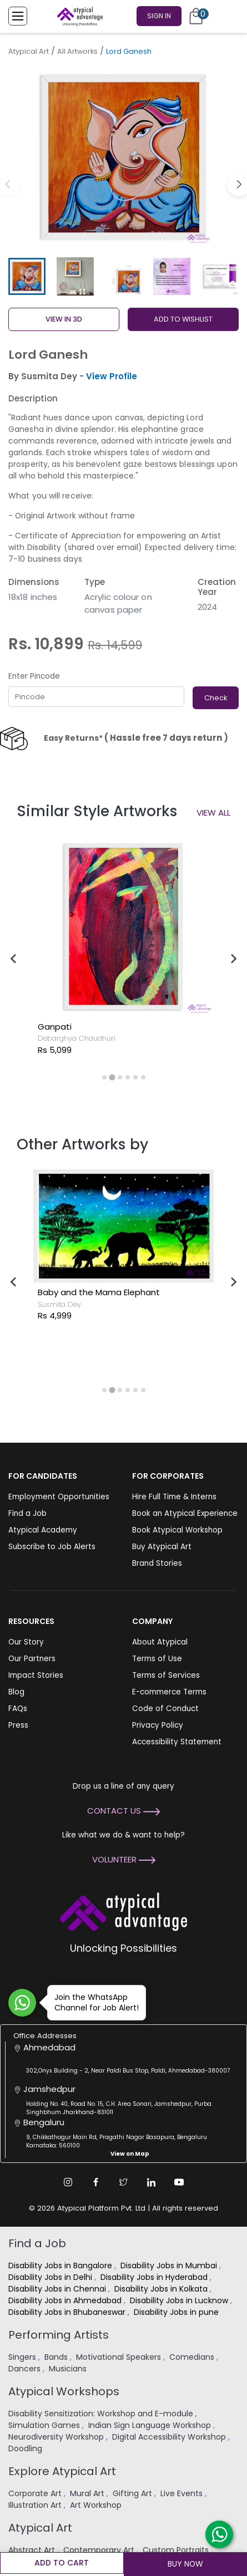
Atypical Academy (42, 1530)
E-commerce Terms (169, 1692)
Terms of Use (157, 1658)
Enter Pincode (34, 676)
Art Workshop (97, 2505)
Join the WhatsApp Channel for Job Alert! (93, 2002)
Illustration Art (36, 2505)
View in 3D (64, 319)
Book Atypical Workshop (177, 1530)
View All (213, 812)
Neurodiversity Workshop (57, 2436)
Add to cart (61, 2562)
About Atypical (160, 1642)
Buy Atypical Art (161, 1546)
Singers (23, 2357)
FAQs (17, 1708)
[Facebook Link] (96, 2182)
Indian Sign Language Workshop (150, 2425)
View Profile (111, 376)
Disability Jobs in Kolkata (162, 2288)
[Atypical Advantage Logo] (123, 1911)
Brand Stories (157, 1563)
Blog (16, 1692)
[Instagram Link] (68, 2182)
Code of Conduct (165, 1708)
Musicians (69, 2368)
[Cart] (196, 16)
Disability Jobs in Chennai (58, 2288)
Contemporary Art (100, 2549)
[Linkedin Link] (151, 2182)
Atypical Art (28, 51)
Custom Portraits (177, 2549)
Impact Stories (35, 1675)
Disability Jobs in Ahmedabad (66, 2300)
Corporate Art (36, 2493)
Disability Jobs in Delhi (51, 2277)
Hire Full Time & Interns (174, 1496)
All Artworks (77, 51)
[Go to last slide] (14, 958)
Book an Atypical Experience (185, 1513)
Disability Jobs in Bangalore (61, 2265)
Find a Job (27, 1513)
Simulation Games (45, 2425)
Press (18, 1725)
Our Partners (32, 1658)
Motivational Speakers (119, 2357)
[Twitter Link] (124, 2182)
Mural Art (88, 2493)
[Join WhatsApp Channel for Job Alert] (22, 2003)
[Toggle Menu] (17, 16)
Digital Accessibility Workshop (170, 2436)
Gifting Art (133, 2493)
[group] (123, 157)
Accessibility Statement (176, 1742)
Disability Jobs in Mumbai (169, 2265)
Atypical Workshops (63, 2391)
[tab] (104, 1077)
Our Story (26, 1642)
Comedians (192, 2357)
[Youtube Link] (179, 2182)
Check (215, 697)
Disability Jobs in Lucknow (180, 2300)
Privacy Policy (157, 1725)
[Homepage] (78, 16)
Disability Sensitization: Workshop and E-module (101, 2413)
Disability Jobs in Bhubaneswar (68, 2312)
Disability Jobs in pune (177, 2312)
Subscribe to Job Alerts (51, 1546)
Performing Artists (58, 2335)
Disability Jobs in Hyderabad (155, 2277)
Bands (57, 2357)
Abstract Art (32, 2549)
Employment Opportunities (58, 1496)
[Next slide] (233, 958)
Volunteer (123, 1859)
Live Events (182, 2493)
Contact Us (123, 1810)
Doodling (26, 2448)
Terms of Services (166, 1675)
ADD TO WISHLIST (183, 319)
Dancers (25, 2368)
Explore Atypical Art (62, 2471)
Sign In (159, 16)
